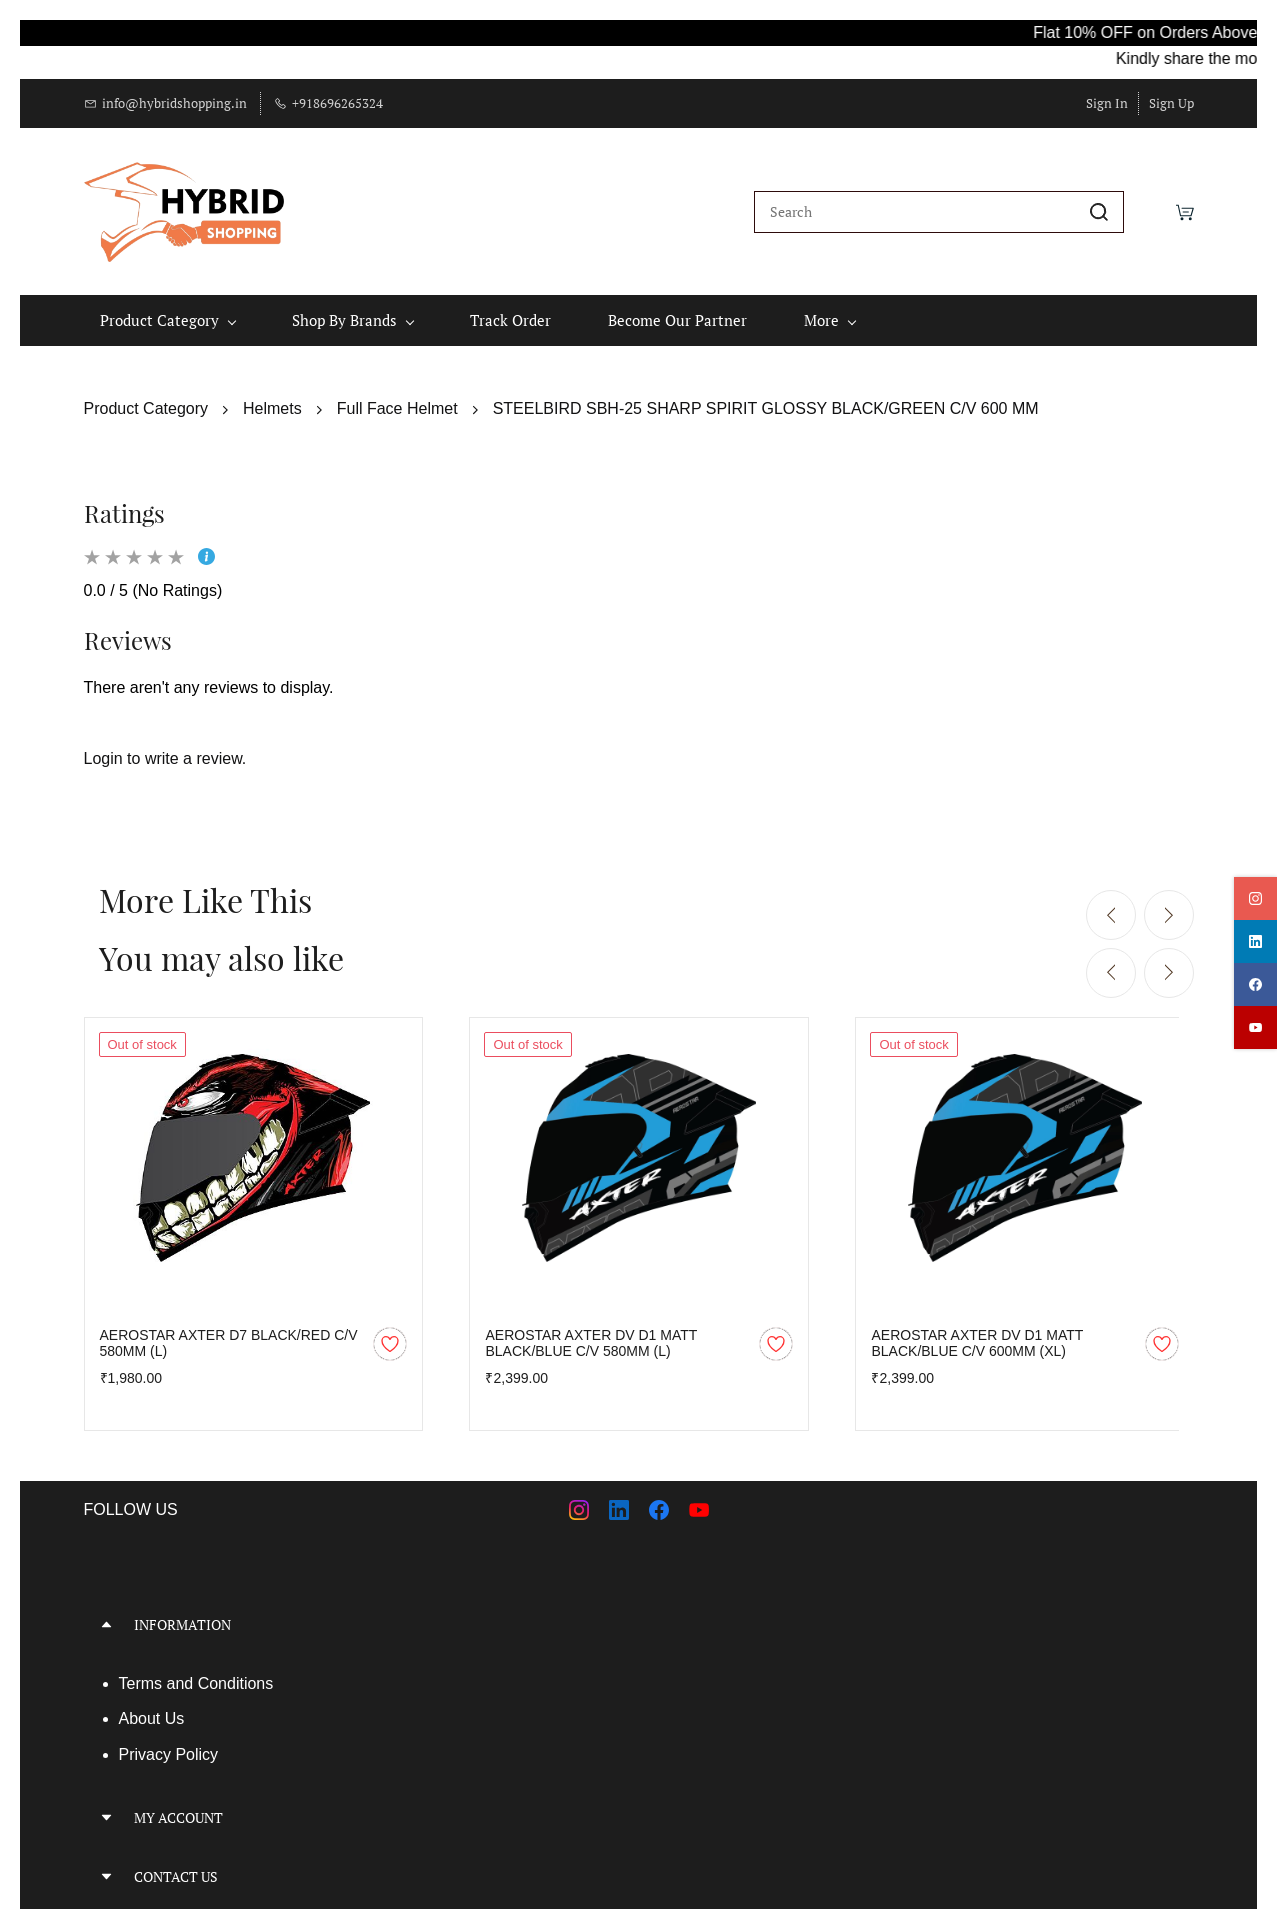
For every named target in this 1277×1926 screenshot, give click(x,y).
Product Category (146, 405)
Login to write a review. (165, 755)
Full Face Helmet (397, 405)
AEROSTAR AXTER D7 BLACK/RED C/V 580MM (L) (229, 1339)
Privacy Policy (169, 1751)
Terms (143, 1679)
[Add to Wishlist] (390, 1340)
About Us (152, 1715)
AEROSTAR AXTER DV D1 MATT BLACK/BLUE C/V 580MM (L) (591, 1339)
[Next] (1169, 912)
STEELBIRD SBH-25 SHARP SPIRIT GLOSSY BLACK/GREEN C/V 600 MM (766, 405)
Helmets (272, 405)
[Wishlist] (1150, 210)
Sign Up (1171, 103)
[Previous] (1111, 912)
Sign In (1107, 103)
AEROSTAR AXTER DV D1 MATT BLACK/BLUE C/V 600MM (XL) (977, 1339)
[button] (354, 1620)
